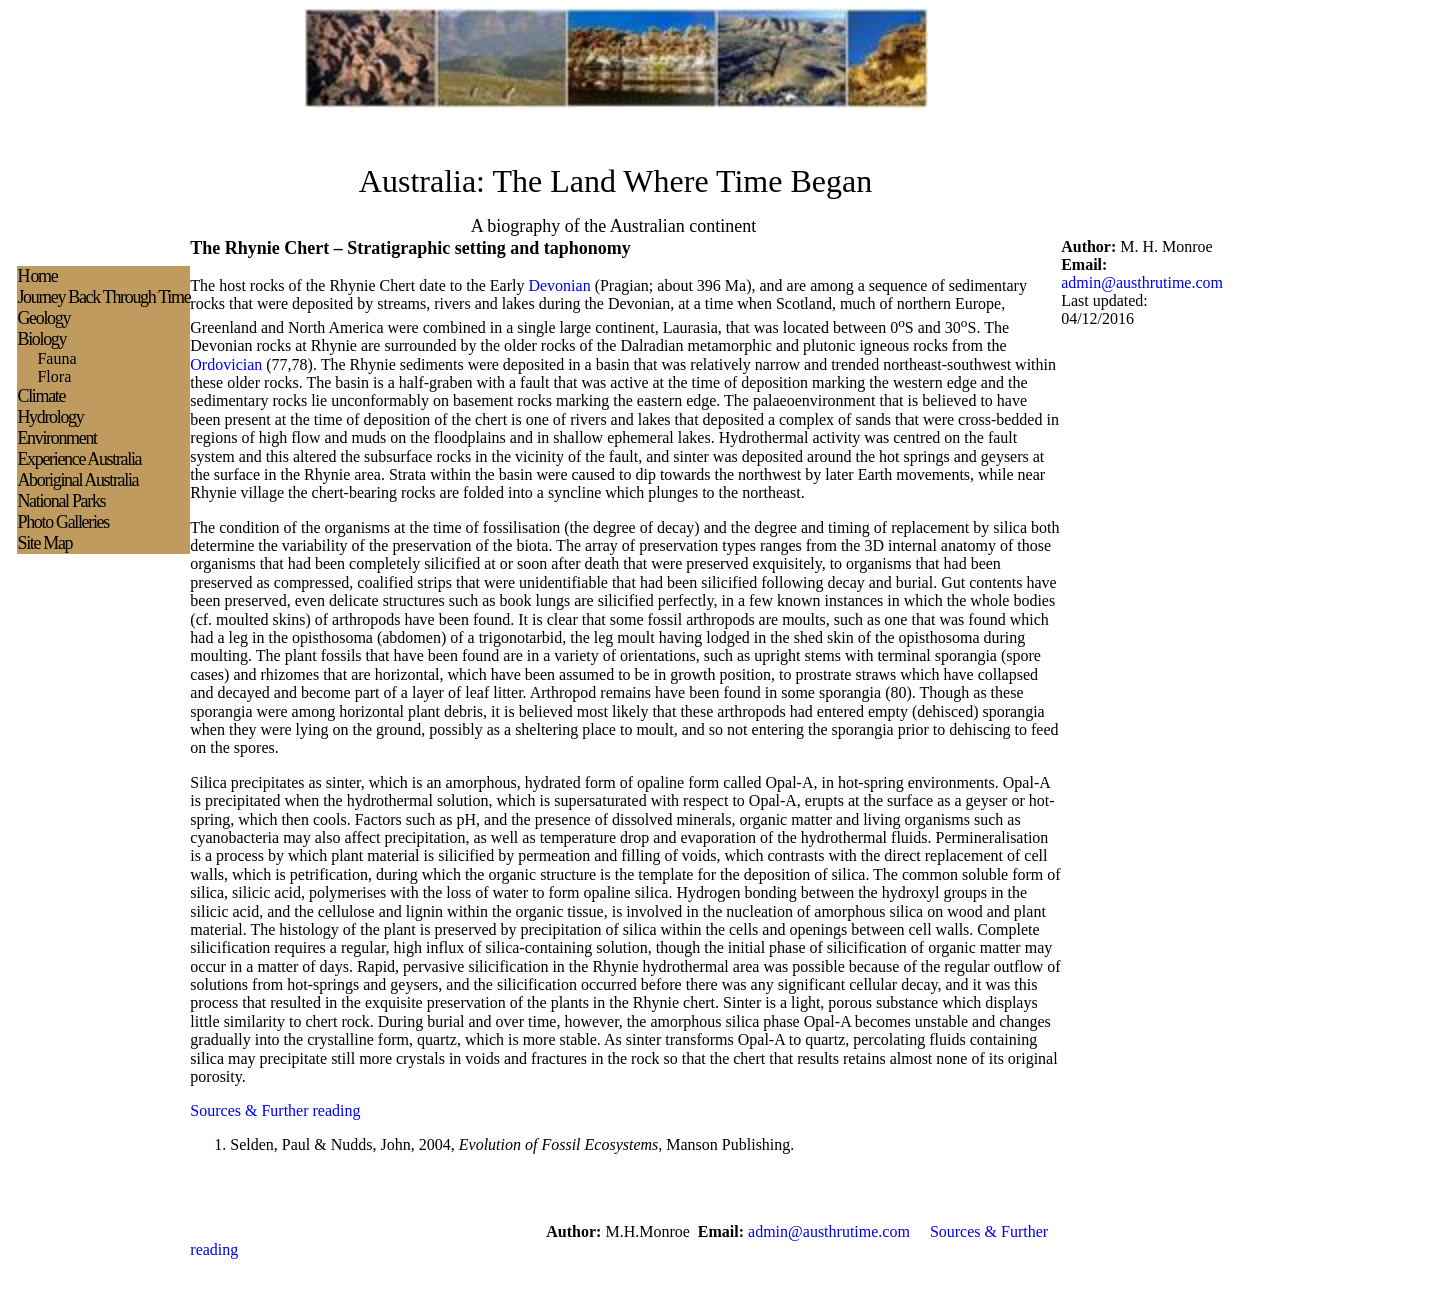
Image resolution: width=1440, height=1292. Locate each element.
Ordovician (226, 364)
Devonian (559, 285)
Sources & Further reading (275, 1110)
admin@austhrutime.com (1142, 282)
